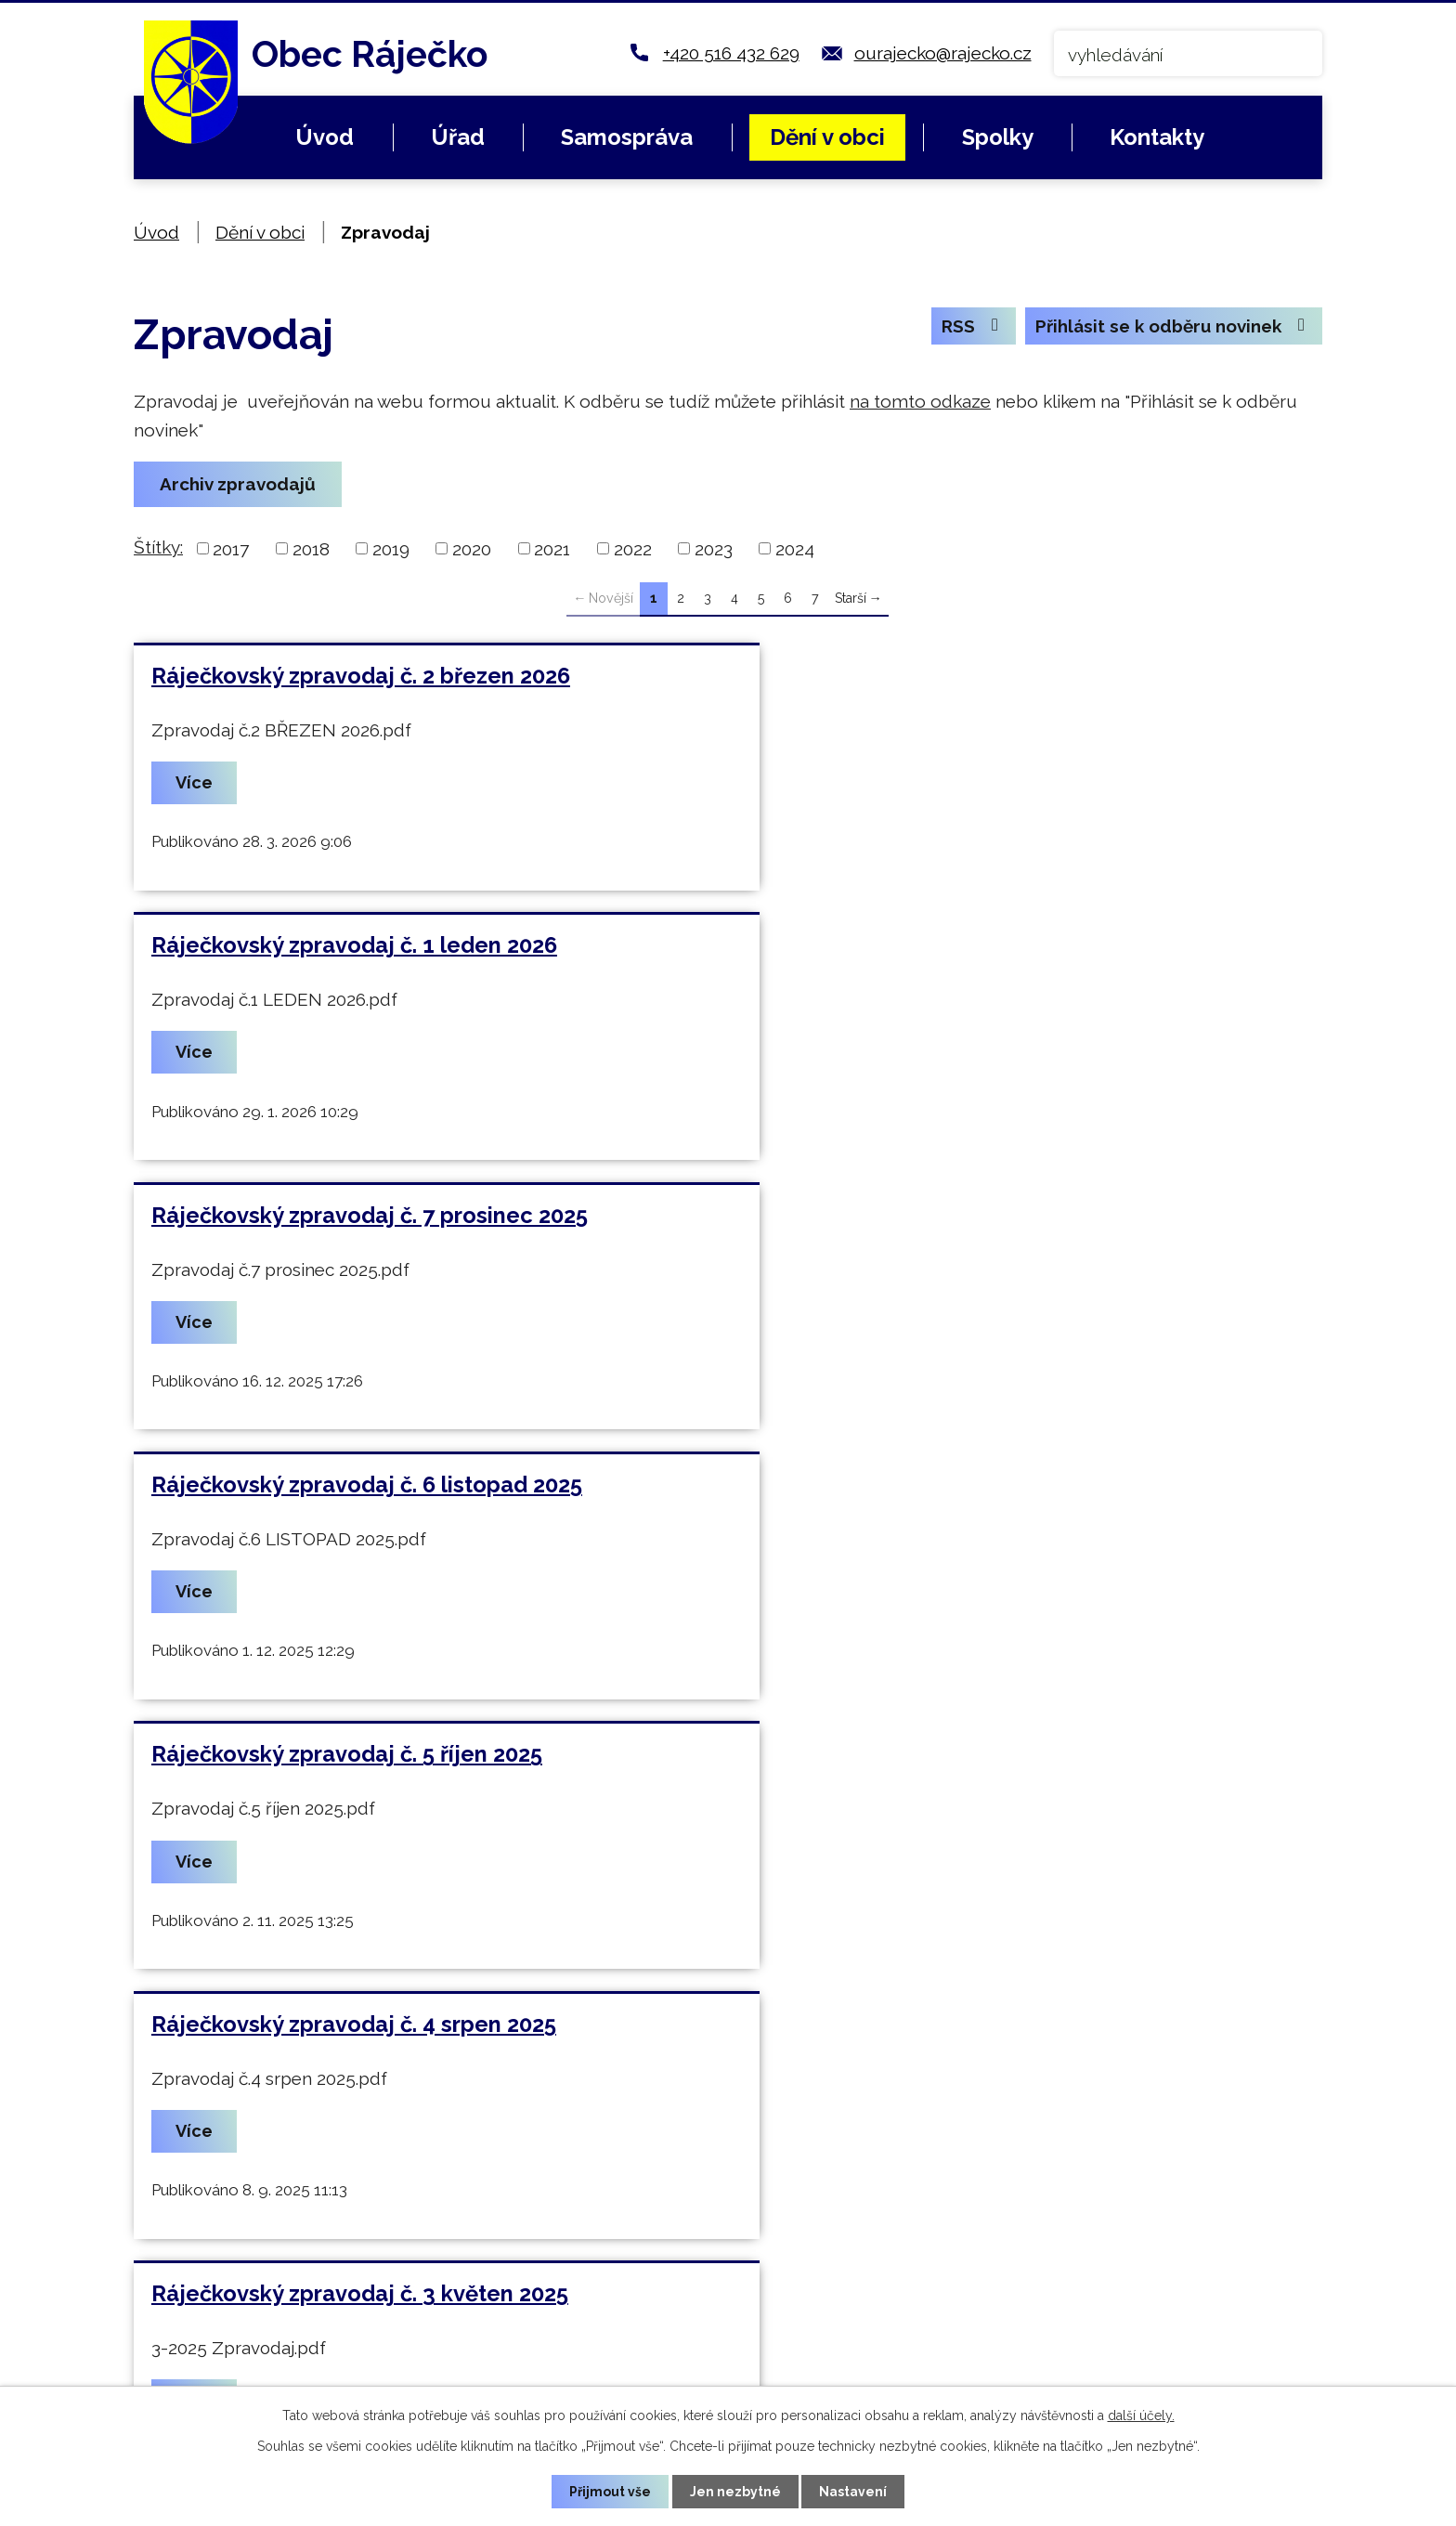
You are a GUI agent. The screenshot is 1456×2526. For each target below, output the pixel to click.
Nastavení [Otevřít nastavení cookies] (854, 2490)
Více (197, 784)
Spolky (998, 137)
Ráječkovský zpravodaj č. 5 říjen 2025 (346, 1220)
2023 (714, 549)
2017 (231, 549)
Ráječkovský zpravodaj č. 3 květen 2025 (359, 1492)
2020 (471, 549)
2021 (552, 549)
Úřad (458, 137)
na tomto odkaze (920, 401)
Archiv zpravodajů (239, 485)
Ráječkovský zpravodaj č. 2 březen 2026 (360, 676)
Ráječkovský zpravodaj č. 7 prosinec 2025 (369, 948)
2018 (311, 549)
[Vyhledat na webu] (1188, 53)
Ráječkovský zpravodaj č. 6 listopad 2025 (970, 948)
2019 (391, 549)
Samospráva (627, 137)
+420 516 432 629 (731, 53)
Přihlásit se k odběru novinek (1171, 327)
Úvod (324, 137)
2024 (794, 549)
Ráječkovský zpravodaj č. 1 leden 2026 (958, 676)
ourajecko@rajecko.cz (943, 53)
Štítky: (158, 547)
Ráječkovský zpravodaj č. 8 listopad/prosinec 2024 (1024, 1764)
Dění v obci (827, 137)
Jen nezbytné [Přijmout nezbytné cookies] (735, 2490)
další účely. (1141, 2415)
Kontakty (1157, 137)
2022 (633, 549)
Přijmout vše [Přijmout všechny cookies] (610, 2490)
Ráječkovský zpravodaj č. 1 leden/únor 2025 (384, 1764)
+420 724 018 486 (547, 2300)
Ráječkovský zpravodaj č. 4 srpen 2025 (957, 1220)
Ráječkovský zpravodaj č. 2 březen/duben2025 (1002, 1492)
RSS (969, 327)
